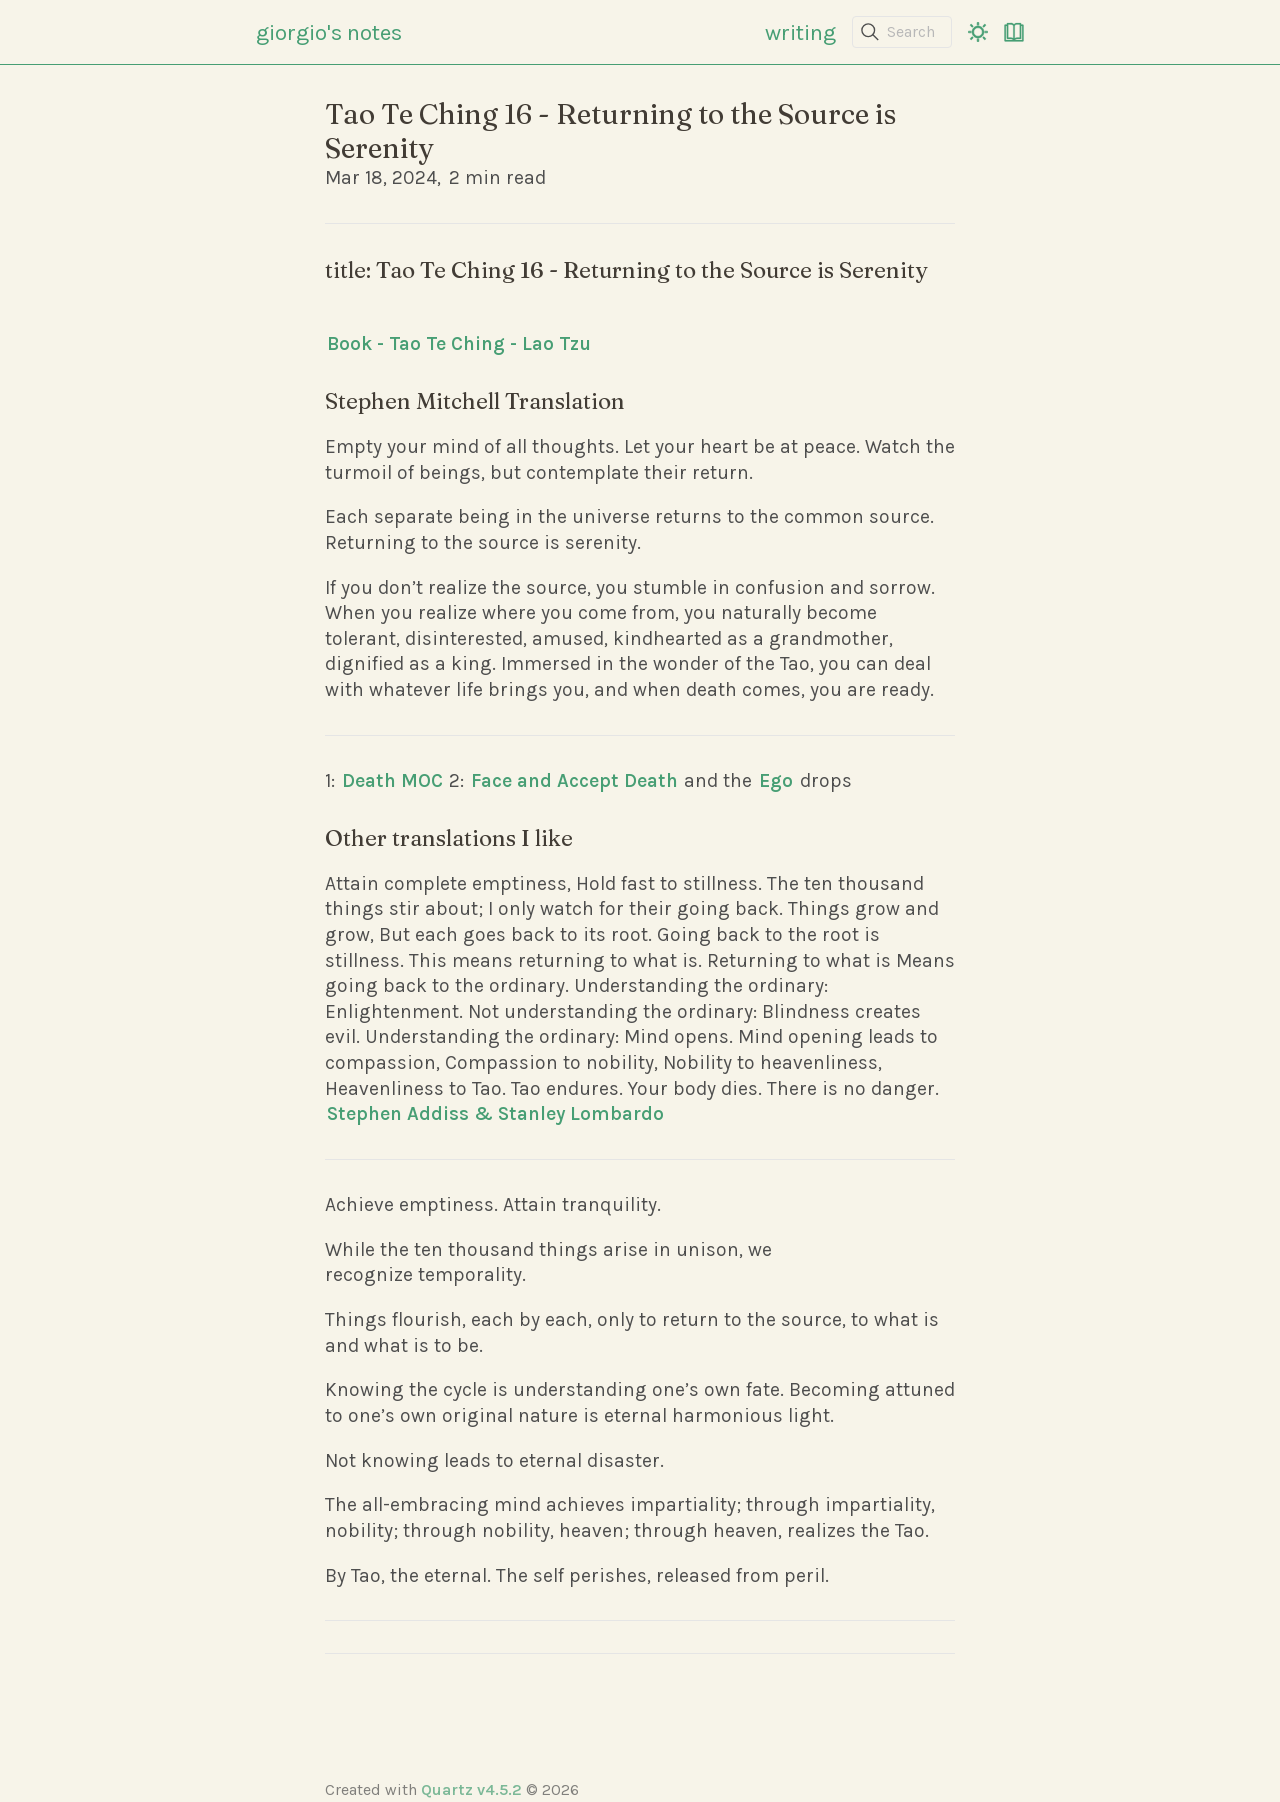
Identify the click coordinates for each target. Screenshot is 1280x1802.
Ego (776, 780)
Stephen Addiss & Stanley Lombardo (495, 1113)
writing (800, 32)
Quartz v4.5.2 (471, 1789)
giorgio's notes (329, 32)
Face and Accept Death (574, 780)
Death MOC (392, 780)
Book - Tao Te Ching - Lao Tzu (459, 343)
